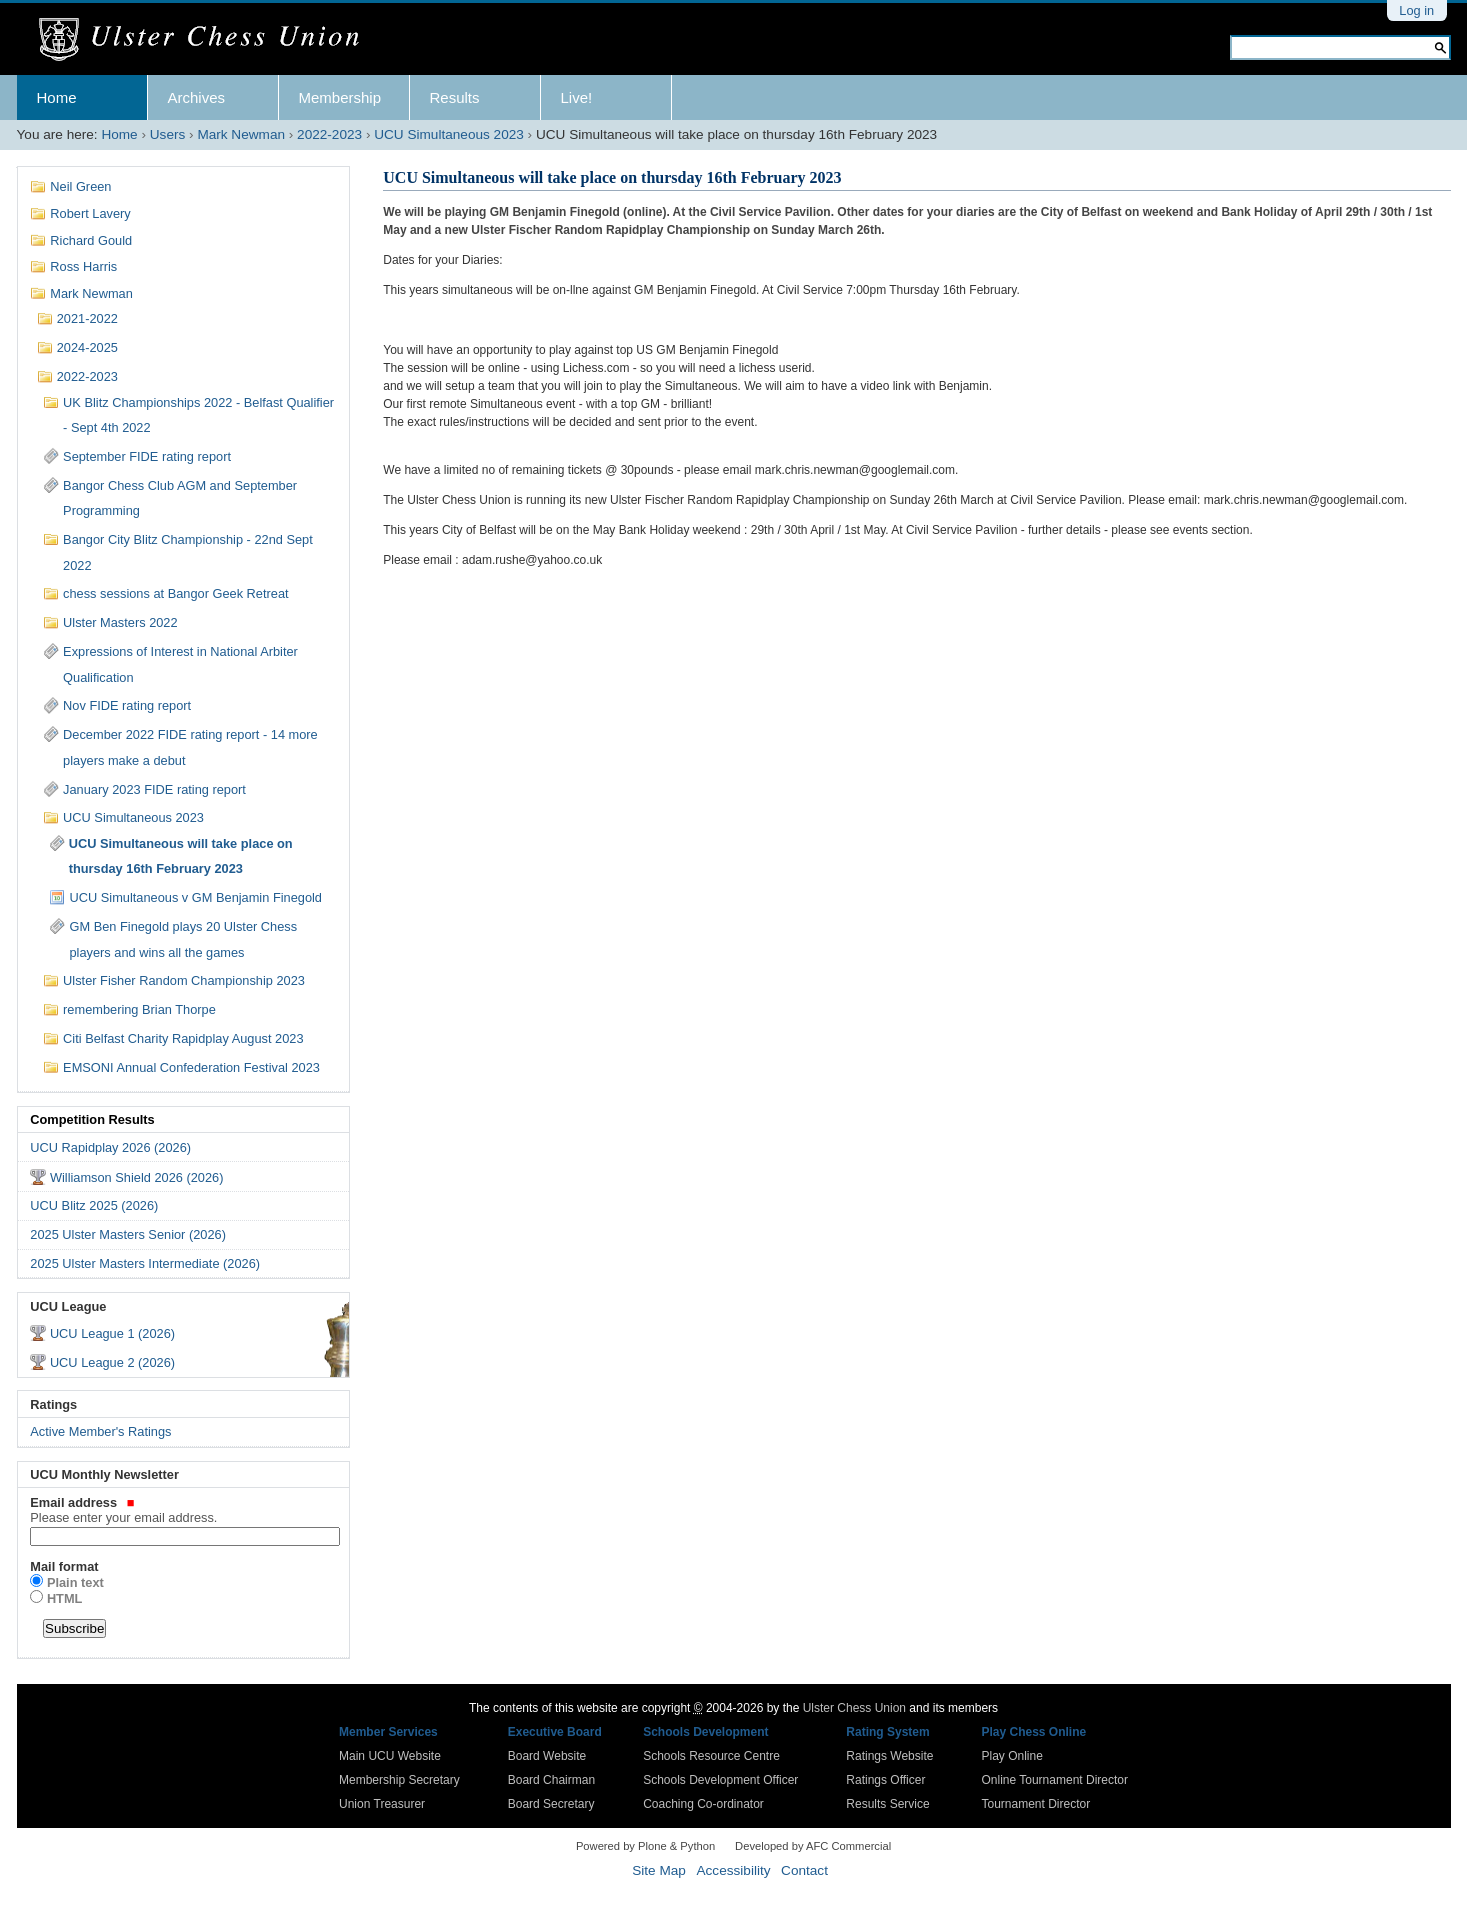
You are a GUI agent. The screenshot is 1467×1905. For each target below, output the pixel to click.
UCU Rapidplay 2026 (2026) (110, 1147)
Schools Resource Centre (711, 1756)
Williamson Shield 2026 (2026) (137, 1177)
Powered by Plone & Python (645, 1846)
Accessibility (733, 1870)
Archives (197, 97)
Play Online (1011, 1756)
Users (168, 134)
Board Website (547, 1756)
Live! (577, 97)
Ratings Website (889, 1756)
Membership (340, 97)
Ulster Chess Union (854, 1708)
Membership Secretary (399, 1780)
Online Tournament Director (1054, 1780)
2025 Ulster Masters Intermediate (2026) (145, 1263)
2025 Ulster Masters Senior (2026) (128, 1234)
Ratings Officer (885, 1780)
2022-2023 (329, 134)
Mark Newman (241, 134)
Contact (804, 1870)
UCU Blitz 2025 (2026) (94, 1205)
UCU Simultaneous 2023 (449, 134)
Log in (1416, 10)
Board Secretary (551, 1804)
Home (57, 97)
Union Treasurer (382, 1804)
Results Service (887, 1804)
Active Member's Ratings (100, 1431)
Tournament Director (1035, 1804)
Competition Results (92, 1119)
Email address (183, 1510)
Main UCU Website (390, 1756)
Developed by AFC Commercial (813, 1846)
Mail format (64, 1566)
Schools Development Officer (720, 1780)
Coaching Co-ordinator (703, 1804)
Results (455, 97)
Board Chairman (551, 1780)
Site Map (659, 1870)
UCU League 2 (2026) (112, 1362)
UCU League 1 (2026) (112, 1333)
